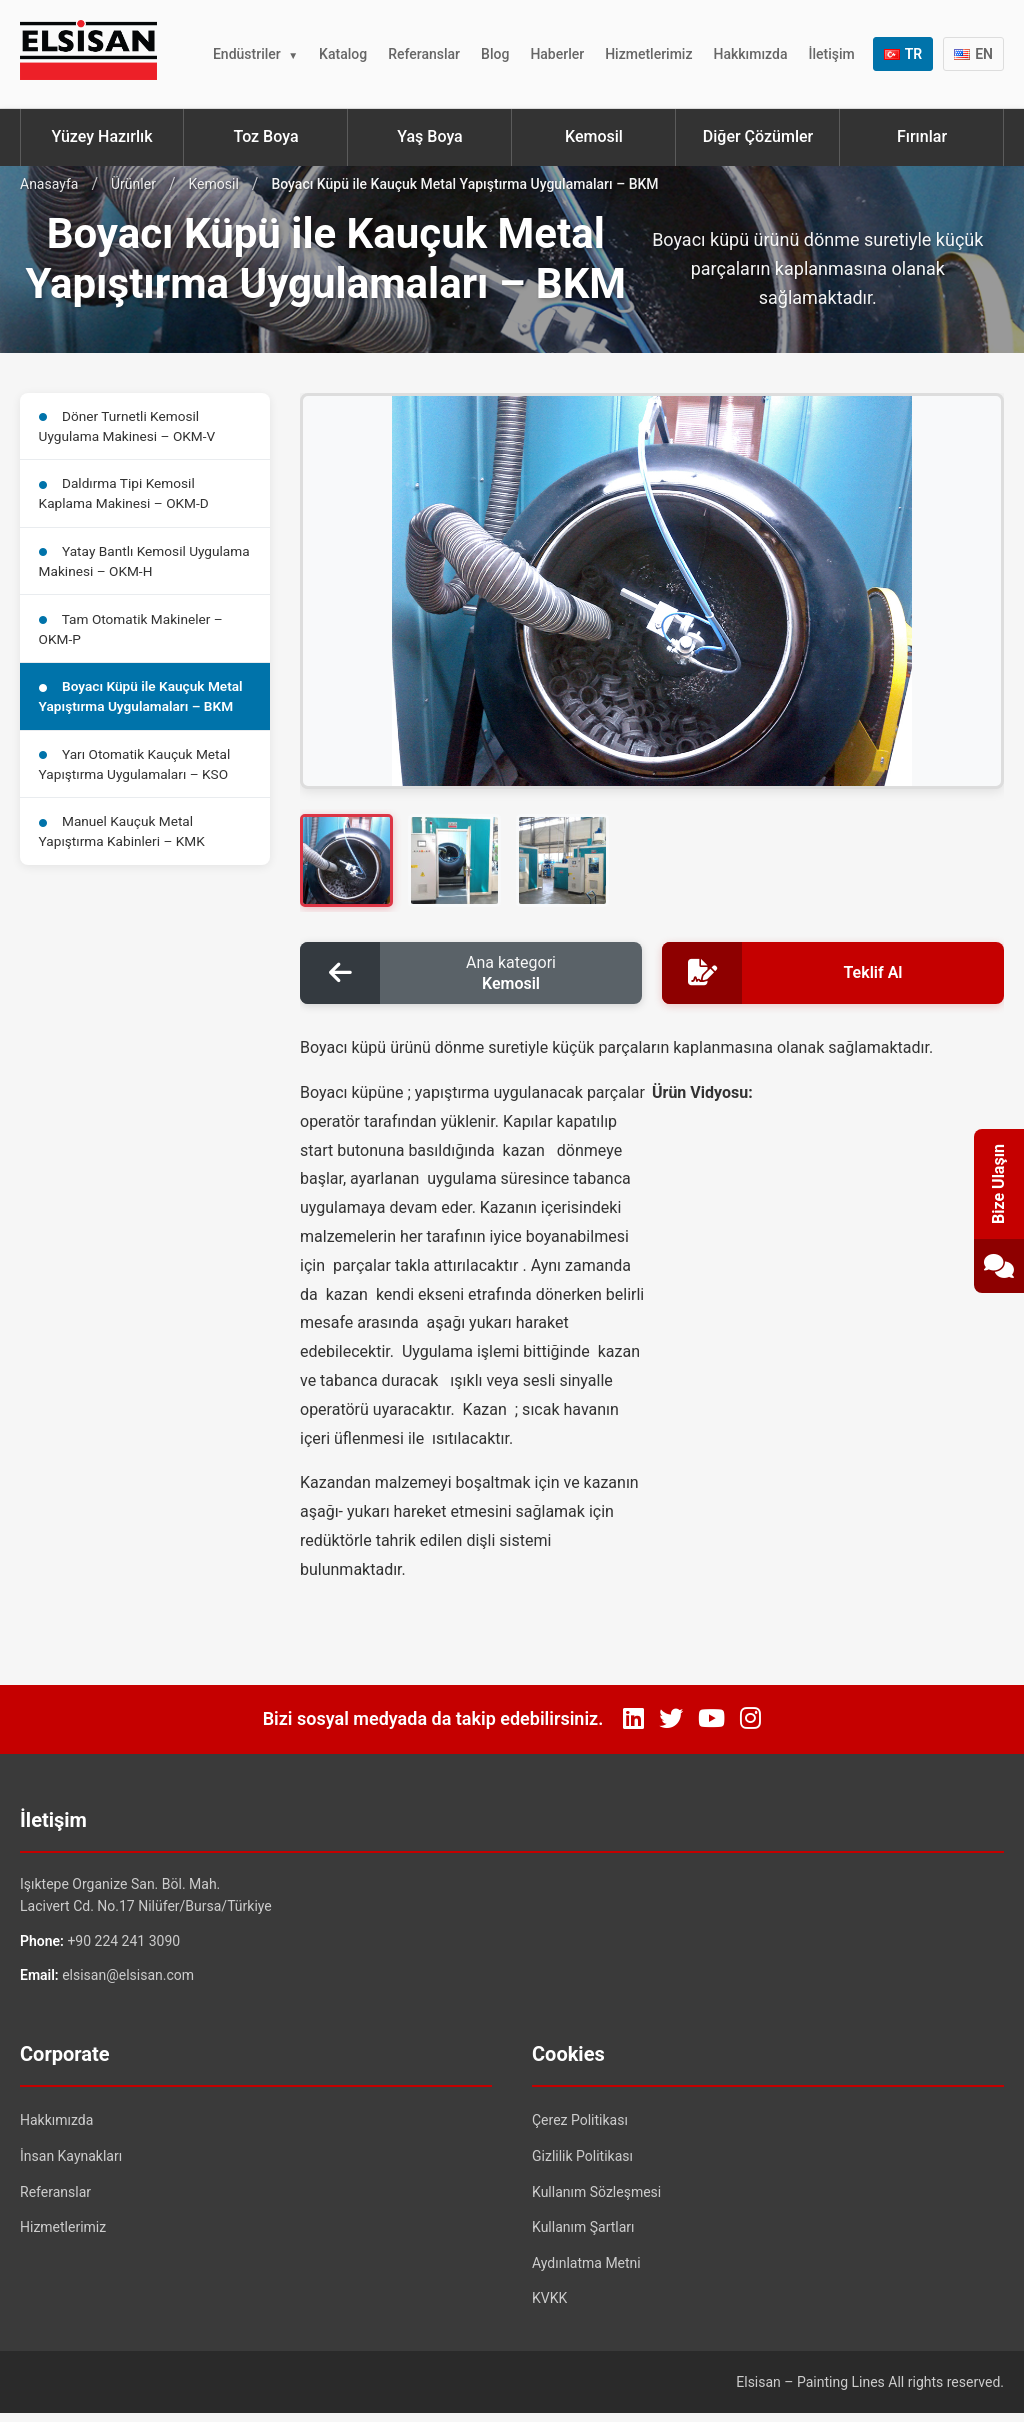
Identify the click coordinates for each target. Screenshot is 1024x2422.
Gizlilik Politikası (582, 2164)
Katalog (343, 54)
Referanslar (424, 54)
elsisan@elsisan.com (128, 1983)
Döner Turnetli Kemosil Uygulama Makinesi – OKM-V (130, 427)
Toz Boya (265, 136)
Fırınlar (922, 136)
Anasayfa (49, 184)
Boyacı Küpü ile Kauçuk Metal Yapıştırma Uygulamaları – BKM (144, 711)
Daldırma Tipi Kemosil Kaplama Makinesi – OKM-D (127, 498)
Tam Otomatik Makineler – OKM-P (134, 640)
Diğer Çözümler (758, 136)
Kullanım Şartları (583, 2235)
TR (903, 54)
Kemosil (594, 136)
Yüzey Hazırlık (101, 136)
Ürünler (133, 184)
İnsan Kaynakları (71, 2164)
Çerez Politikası (580, 2129)
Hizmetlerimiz (648, 54)
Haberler (557, 54)
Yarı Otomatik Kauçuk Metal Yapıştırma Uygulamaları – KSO (138, 782)
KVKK (549, 2307)
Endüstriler (247, 54)
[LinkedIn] (633, 1728)
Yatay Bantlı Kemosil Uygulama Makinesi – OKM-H (131, 569)
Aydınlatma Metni (586, 2271)
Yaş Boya (429, 136)
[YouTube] (711, 1728)
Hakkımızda (750, 54)
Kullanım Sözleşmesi (596, 2200)
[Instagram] (750, 1728)
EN (973, 54)
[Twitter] (671, 1728)
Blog (495, 54)
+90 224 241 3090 (123, 1949)
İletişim (831, 54)
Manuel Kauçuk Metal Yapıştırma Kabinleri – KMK (125, 853)
